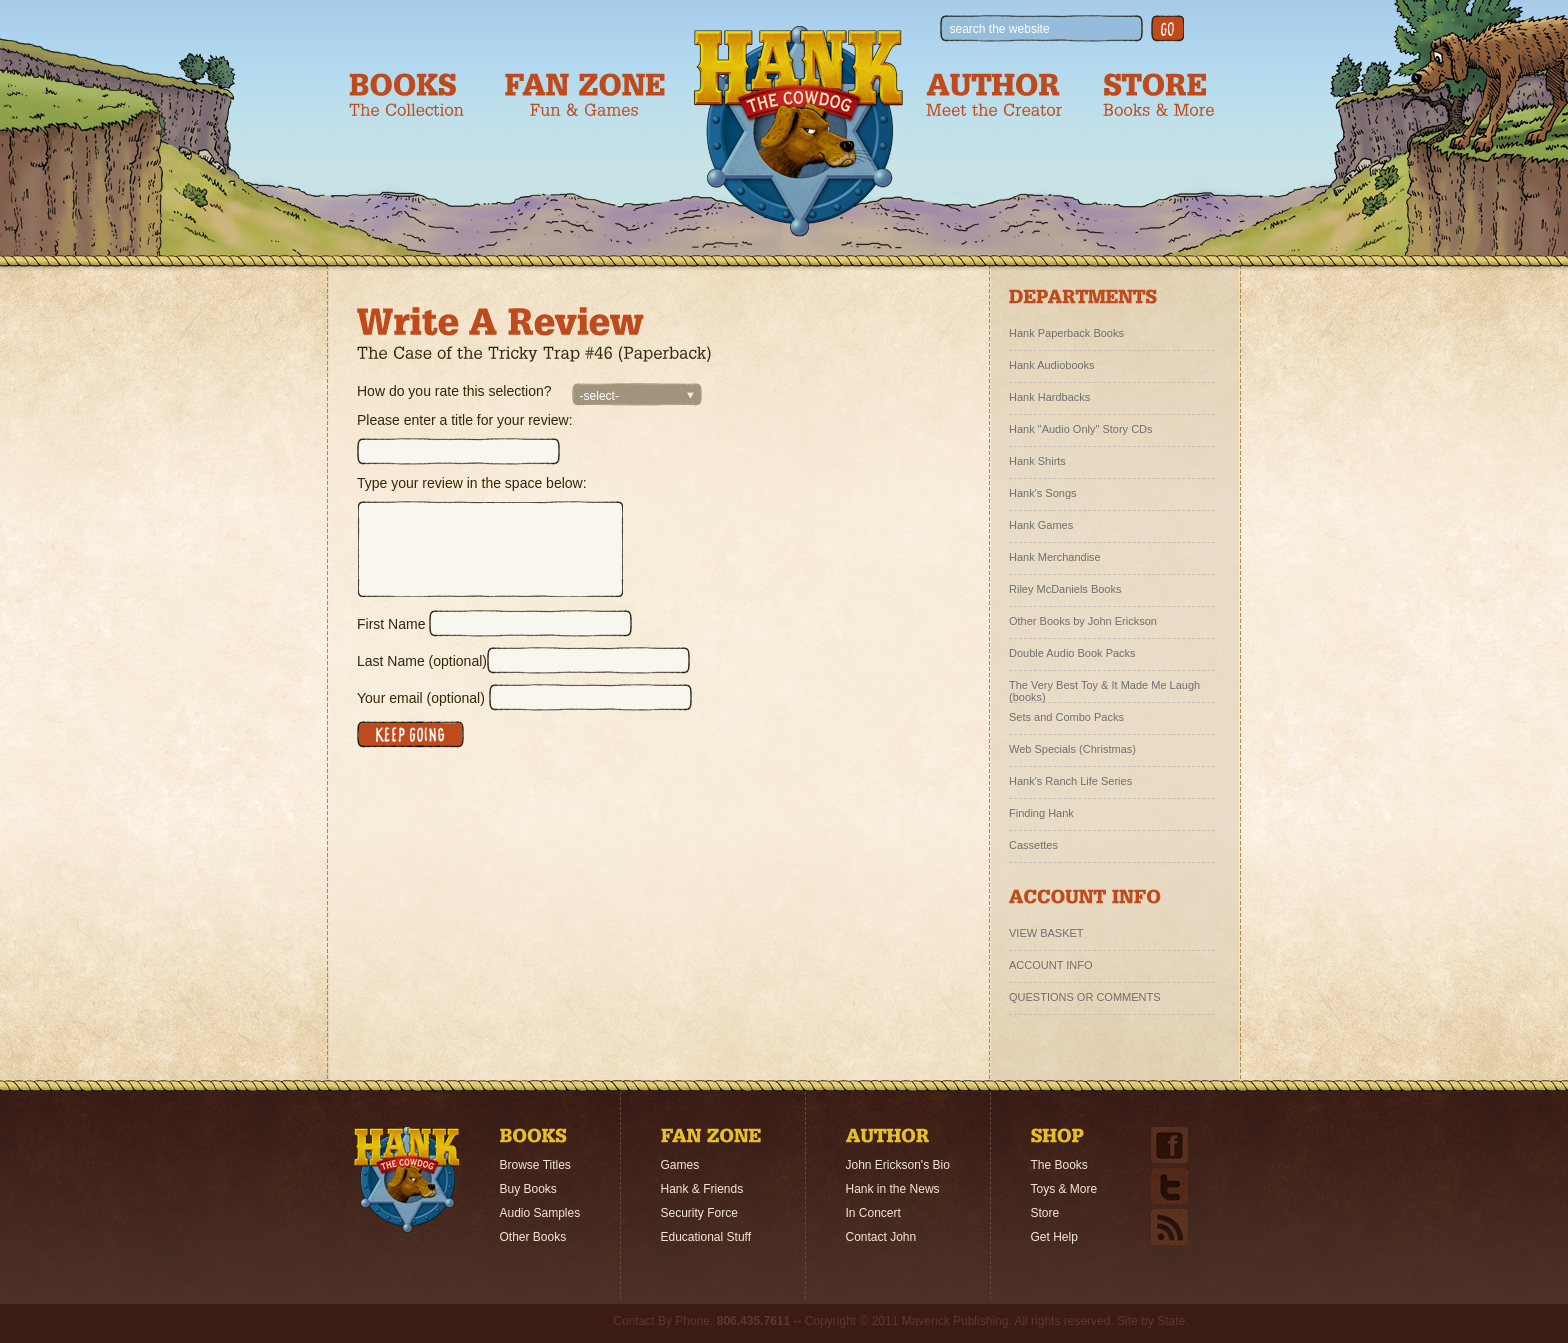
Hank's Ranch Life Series (1070, 781)
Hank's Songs (1043, 493)
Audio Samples (540, 1213)
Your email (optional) (421, 698)
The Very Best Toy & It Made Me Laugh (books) (1104, 688)
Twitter (1169, 1186)
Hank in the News (893, 1189)
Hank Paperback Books (1066, 333)
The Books (1059, 1165)
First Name (391, 624)
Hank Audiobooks (1052, 365)
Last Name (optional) (422, 661)
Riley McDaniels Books (1065, 589)
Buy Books (528, 1189)
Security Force (699, 1213)
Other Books (533, 1237)
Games (680, 1165)
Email (1169, 1227)
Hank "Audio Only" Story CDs (1081, 429)
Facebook (1169, 1145)
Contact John (881, 1237)
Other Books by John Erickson (1083, 621)
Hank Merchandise (1055, 557)
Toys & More (1064, 1189)
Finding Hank (1041, 813)
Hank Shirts (1037, 461)
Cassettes (1033, 845)
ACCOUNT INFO (1051, 965)
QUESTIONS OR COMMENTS (1085, 997)
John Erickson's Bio (898, 1165)
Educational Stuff (706, 1237)
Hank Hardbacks (1049, 397)
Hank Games (1041, 525)
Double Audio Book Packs (1072, 653)
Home (407, 1180)
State (1171, 1321)
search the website (1000, 29)
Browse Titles (535, 1165)
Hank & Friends (702, 1189)
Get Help (1054, 1237)
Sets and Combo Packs (1066, 717)
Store (1045, 1213)
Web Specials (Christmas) (1072, 749)
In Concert (873, 1213)
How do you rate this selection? (454, 391)
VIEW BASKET (1046, 933)
